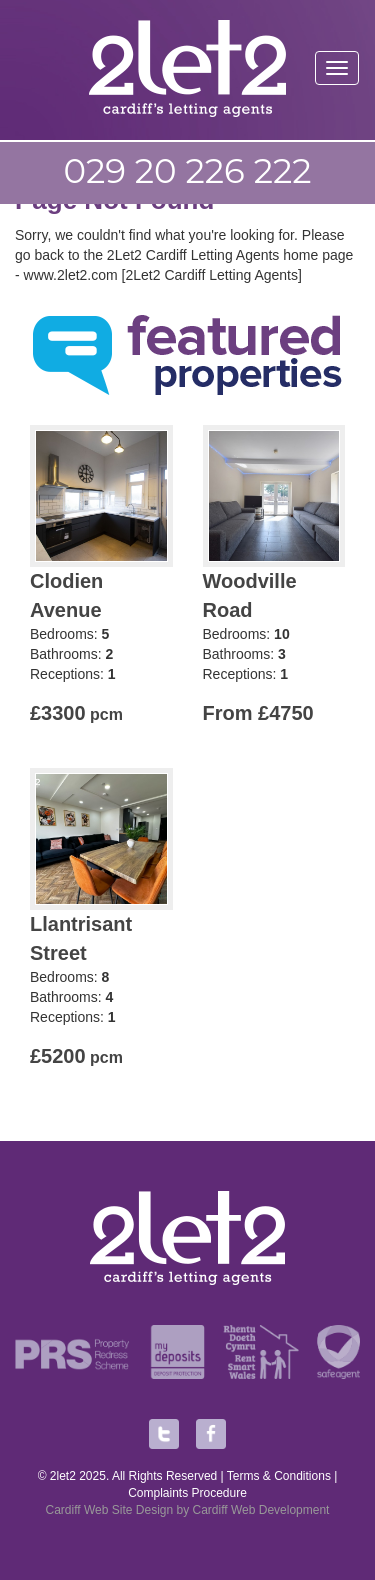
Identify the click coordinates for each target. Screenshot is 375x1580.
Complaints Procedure (187, 1493)
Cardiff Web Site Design (110, 1510)
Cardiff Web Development (261, 1510)
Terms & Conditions (279, 1476)
